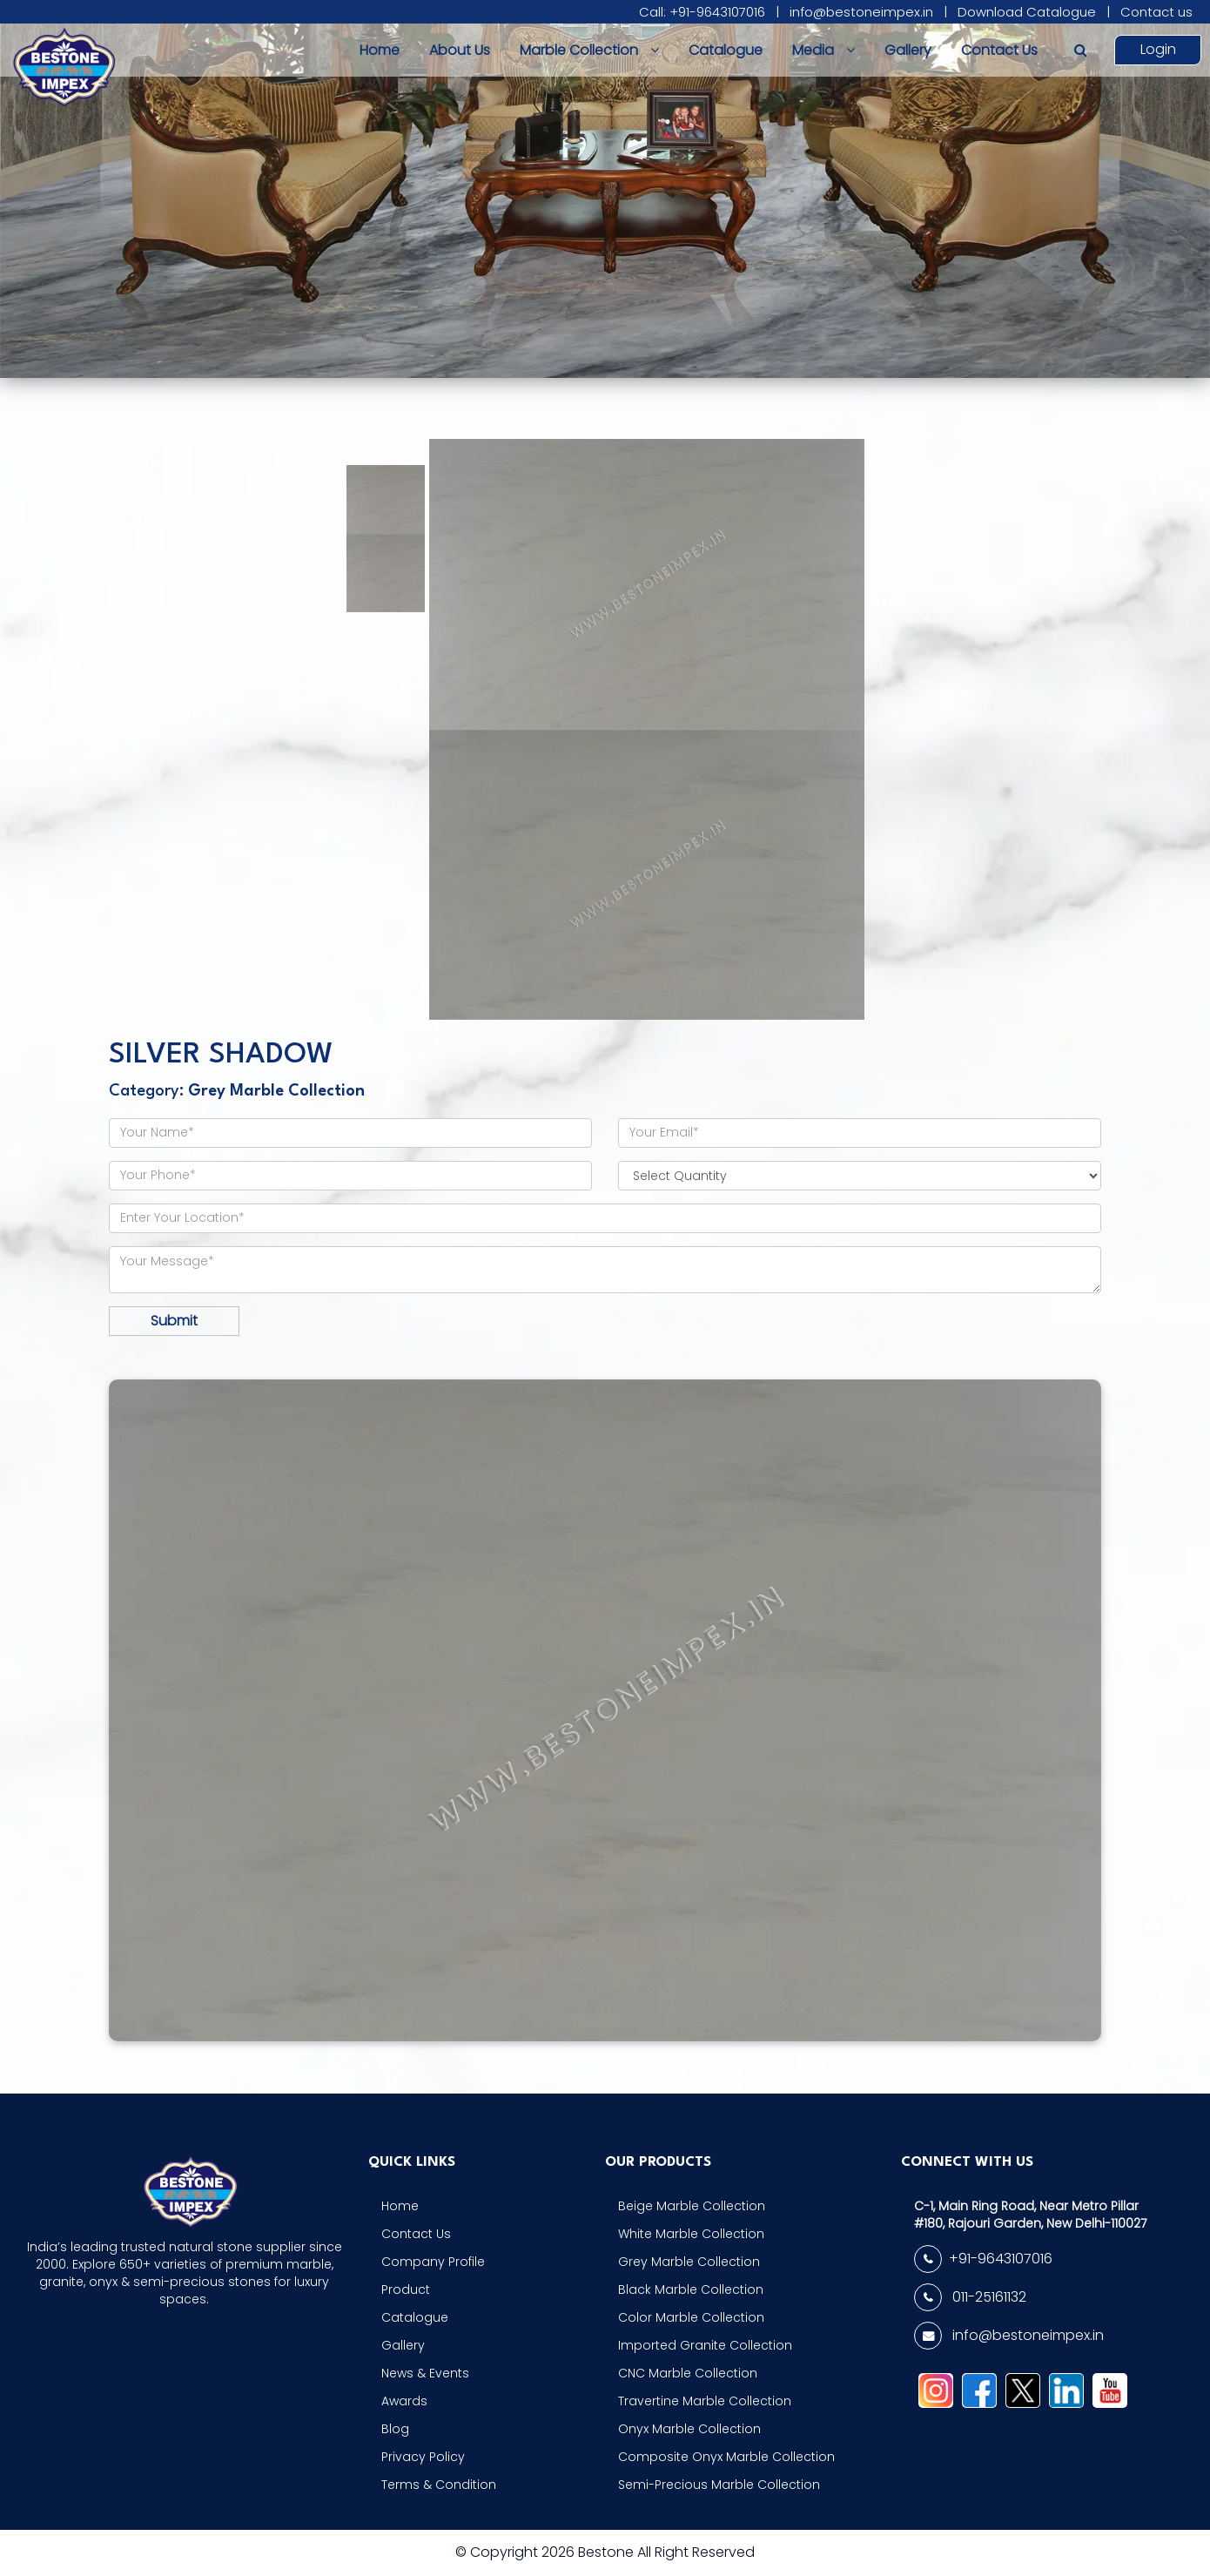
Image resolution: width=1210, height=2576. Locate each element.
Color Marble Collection (691, 2317)
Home (380, 50)
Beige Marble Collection (691, 2206)
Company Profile (433, 2261)
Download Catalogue (1027, 12)
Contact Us (999, 50)
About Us (459, 50)
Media (823, 50)
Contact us (1156, 12)
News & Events (425, 2373)
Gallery (907, 50)
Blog (395, 2429)
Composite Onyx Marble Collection (726, 2456)
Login (1158, 49)
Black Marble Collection (690, 2289)
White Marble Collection (691, 2233)
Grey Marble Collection (689, 2261)
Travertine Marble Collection (704, 2401)
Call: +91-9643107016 (702, 12)
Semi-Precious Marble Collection (719, 2484)
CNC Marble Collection (687, 2373)
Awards (404, 2401)
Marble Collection (589, 50)
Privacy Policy (423, 2456)
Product (405, 2289)
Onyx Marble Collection (689, 2429)
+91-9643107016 (983, 2259)
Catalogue (726, 50)
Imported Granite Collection (705, 2345)
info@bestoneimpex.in (861, 12)
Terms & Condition (438, 2484)
